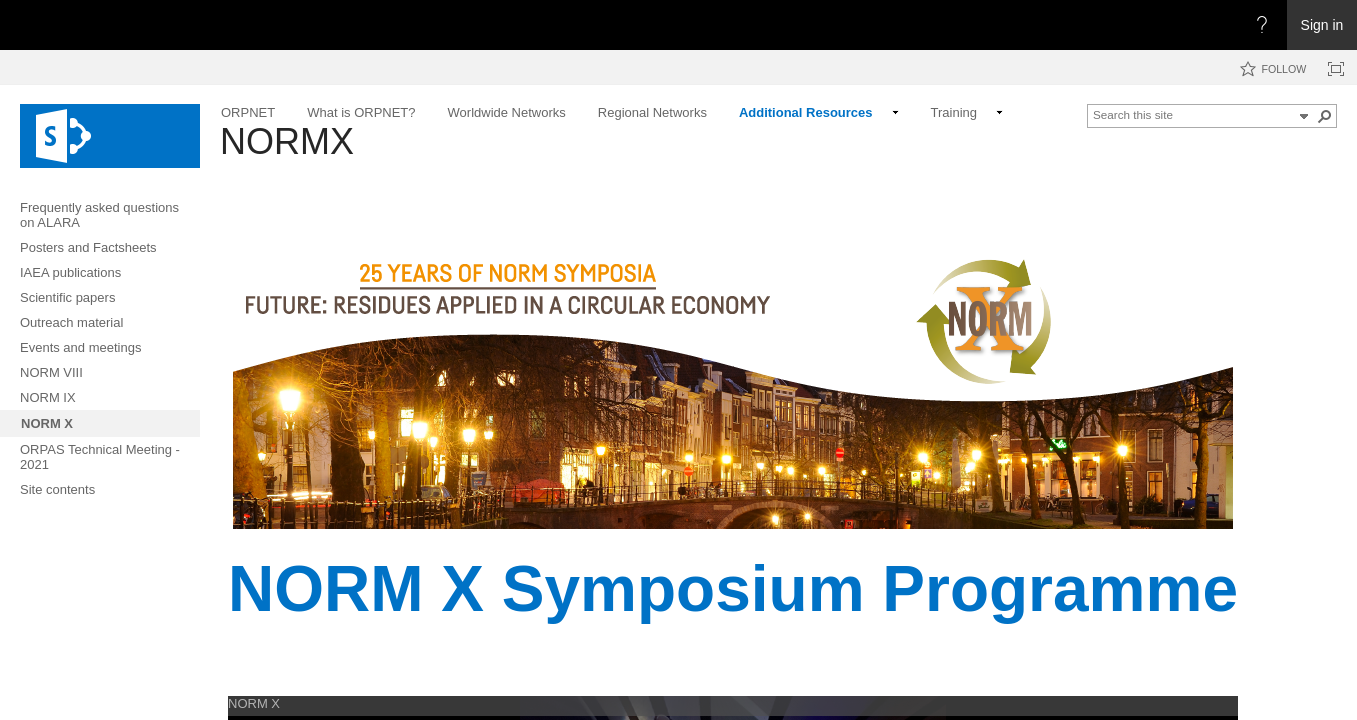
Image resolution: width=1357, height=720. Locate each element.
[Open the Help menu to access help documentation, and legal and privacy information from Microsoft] (1262, 25)
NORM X (254, 703)
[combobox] (1193, 114)
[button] (1304, 116)
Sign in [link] (1322, 25)
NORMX (287, 141)
